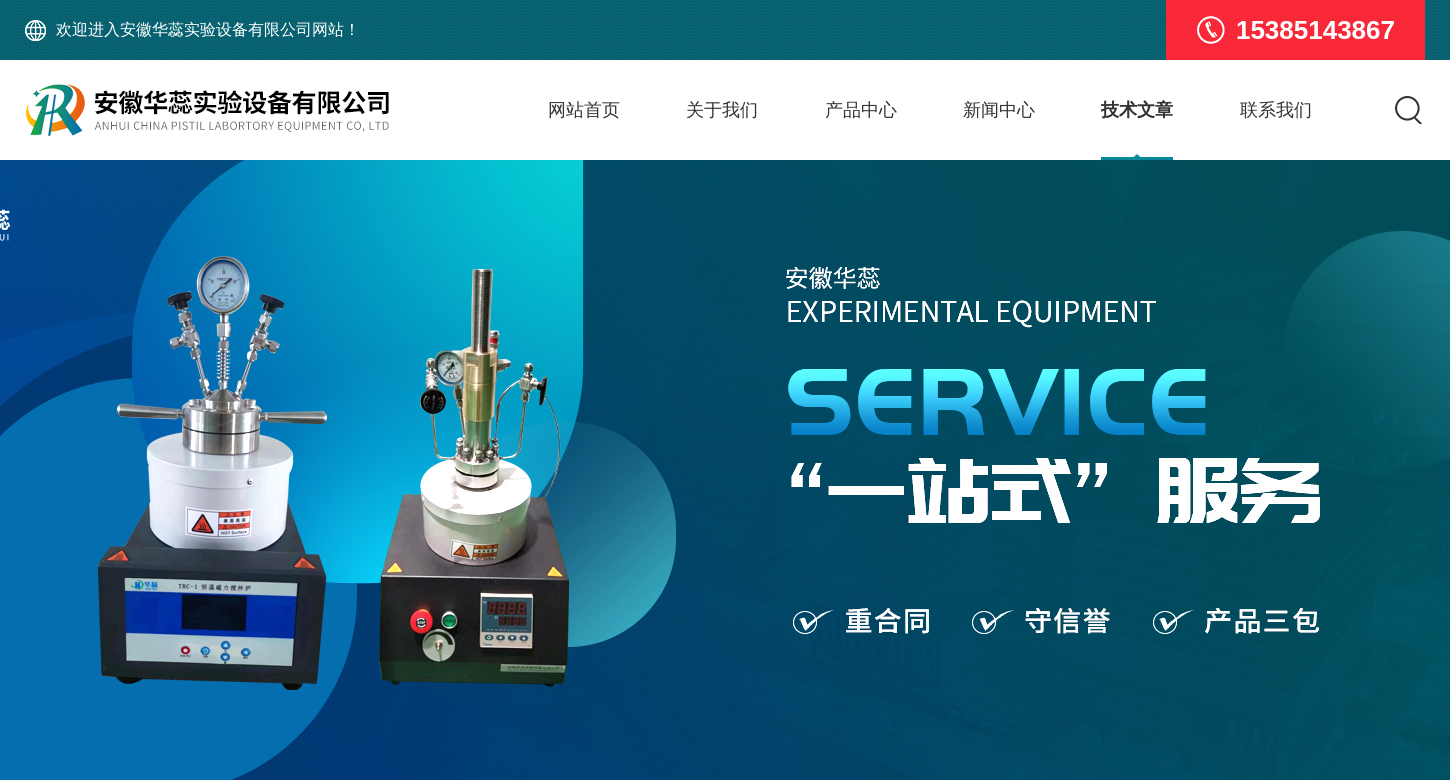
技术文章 (1137, 110)
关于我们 (722, 110)
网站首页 (584, 110)
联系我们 (1276, 110)
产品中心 (861, 110)
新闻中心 (999, 110)
